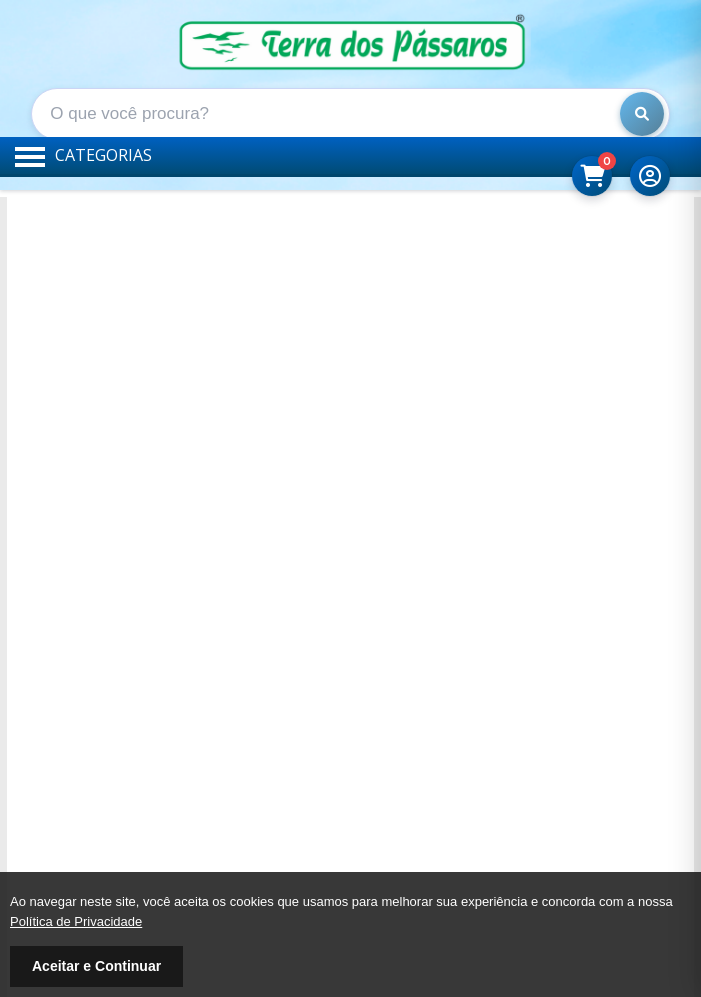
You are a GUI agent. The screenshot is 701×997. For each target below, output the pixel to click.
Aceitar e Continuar (96, 966)
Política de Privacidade (76, 921)
